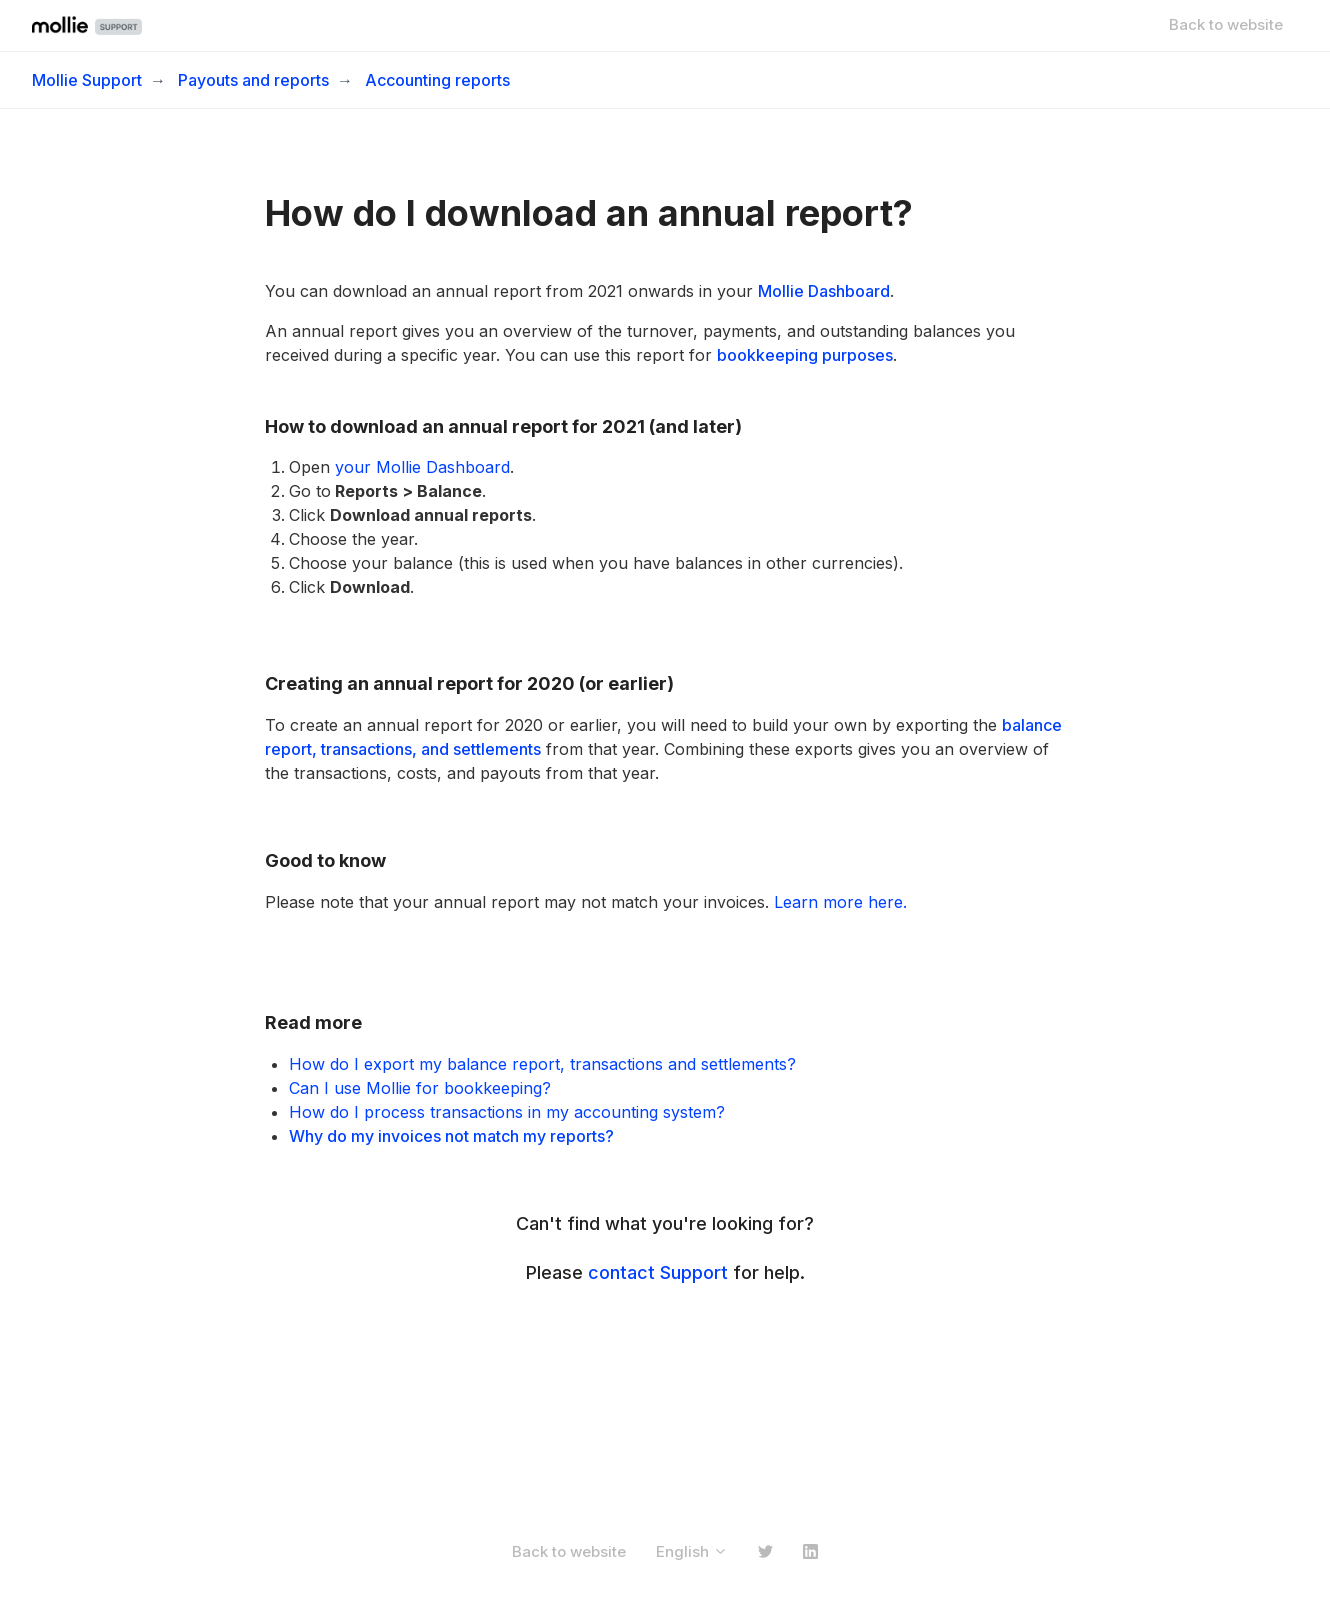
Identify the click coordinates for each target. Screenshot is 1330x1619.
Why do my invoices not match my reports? (451, 1136)
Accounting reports (437, 80)
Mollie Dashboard (824, 291)
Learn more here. (840, 902)
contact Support (658, 1272)
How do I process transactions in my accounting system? (507, 1112)
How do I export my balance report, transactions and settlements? (542, 1064)
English (692, 1551)
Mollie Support (87, 80)
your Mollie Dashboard (422, 467)
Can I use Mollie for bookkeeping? (420, 1088)
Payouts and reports (253, 80)
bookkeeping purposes (805, 355)
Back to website (1226, 24)
